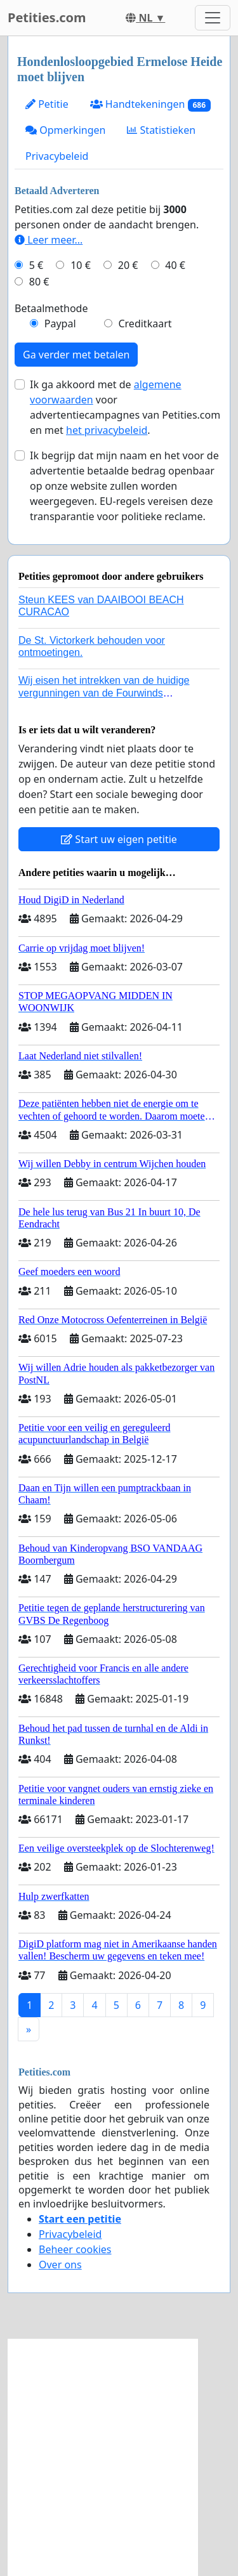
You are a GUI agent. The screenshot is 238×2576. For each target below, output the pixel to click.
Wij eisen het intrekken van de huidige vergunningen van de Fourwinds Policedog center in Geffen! (104, 692)
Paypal (60, 323)
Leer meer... (49, 240)
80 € (39, 282)
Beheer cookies (75, 2249)
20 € (128, 265)
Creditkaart (144, 323)
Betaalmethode (51, 308)
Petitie (47, 104)
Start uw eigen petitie (119, 839)
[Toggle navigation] (212, 17)
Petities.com (47, 17)
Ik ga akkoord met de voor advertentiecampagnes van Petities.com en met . (125, 407)
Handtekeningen (150, 104)
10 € (80, 265)
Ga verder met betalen (76, 355)
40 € (175, 265)
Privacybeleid (56, 156)
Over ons (60, 2265)
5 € (36, 265)
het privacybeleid (106, 430)
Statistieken (161, 130)
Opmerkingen (65, 130)
